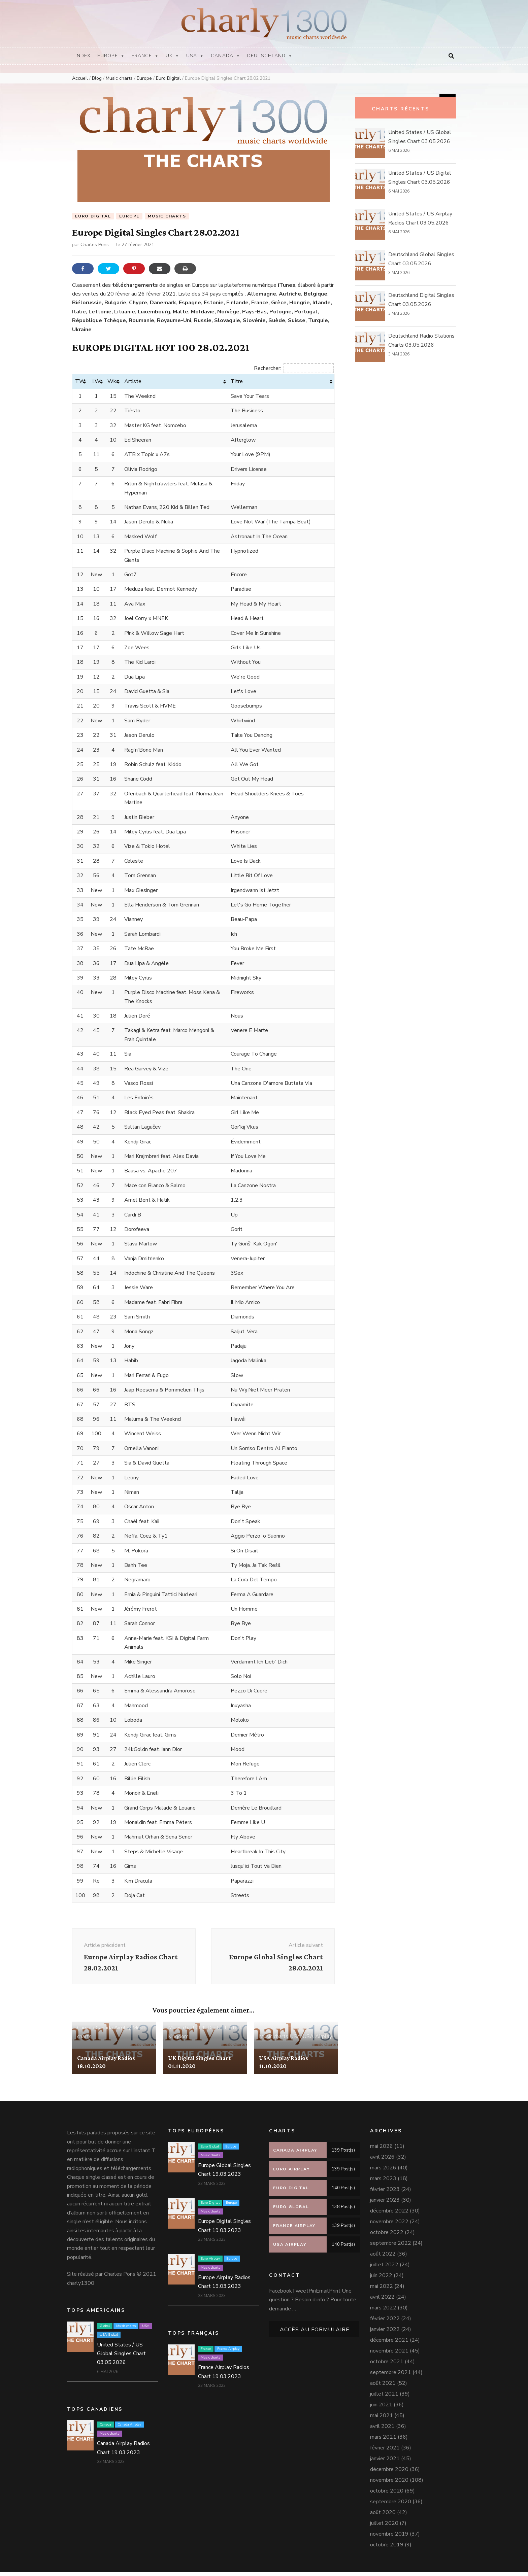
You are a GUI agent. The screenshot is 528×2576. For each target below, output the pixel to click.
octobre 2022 (386, 2236)
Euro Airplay (210, 2262)
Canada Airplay (113, 2031)
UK (172, 56)
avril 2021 (382, 2430)
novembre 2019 (389, 2537)
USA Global (109, 2338)
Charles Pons (94, 244)
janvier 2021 (385, 2462)
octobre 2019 (386, 2548)
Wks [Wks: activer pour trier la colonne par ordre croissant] (113, 381)
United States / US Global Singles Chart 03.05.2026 (121, 2357)
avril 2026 (382, 2160)
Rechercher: (294, 368)
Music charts (167, 216)
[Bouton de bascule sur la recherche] (451, 56)
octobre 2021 (386, 2365)
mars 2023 (383, 2182)
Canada (225, 56)
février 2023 (385, 2193)
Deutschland (270, 56)
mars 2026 (383, 2171)
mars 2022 (383, 2311)
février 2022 (385, 2322)
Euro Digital (93, 216)
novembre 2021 (389, 2354)
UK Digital (211, 2031)
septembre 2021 (390, 2376)
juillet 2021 (384, 2397)
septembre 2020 (390, 2505)
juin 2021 (381, 2408)
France (145, 56)
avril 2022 (382, 2300)
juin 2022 (381, 2279)
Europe (111, 56)
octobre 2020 (386, 2494)
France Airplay (228, 2352)
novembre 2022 (389, 2225)
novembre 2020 (389, 2483)
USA (195, 56)
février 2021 (385, 2451)
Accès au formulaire (315, 2333)
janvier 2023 (385, 2203)
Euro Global (210, 2150)
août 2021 (383, 2387)
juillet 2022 (384, 2268)
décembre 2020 (389, 2473)
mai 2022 (381, 2290)
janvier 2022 (385, 2333)
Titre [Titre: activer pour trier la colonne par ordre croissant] (237, 381)
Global (105, 2329)
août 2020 (383, 2516)
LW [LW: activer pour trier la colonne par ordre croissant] (96, 381)
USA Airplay (317, 2040)
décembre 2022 (389, 2214)
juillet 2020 (384, 2527)
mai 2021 (381, 2419)
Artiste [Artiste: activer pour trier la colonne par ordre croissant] (132, 381)
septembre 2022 (390, 2247)
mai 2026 (381, 2150)
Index (83, 56)
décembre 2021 (389, 2343)
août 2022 (383, 2257)
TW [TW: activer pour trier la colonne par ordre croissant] (80, 381)
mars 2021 (383, 2440)
